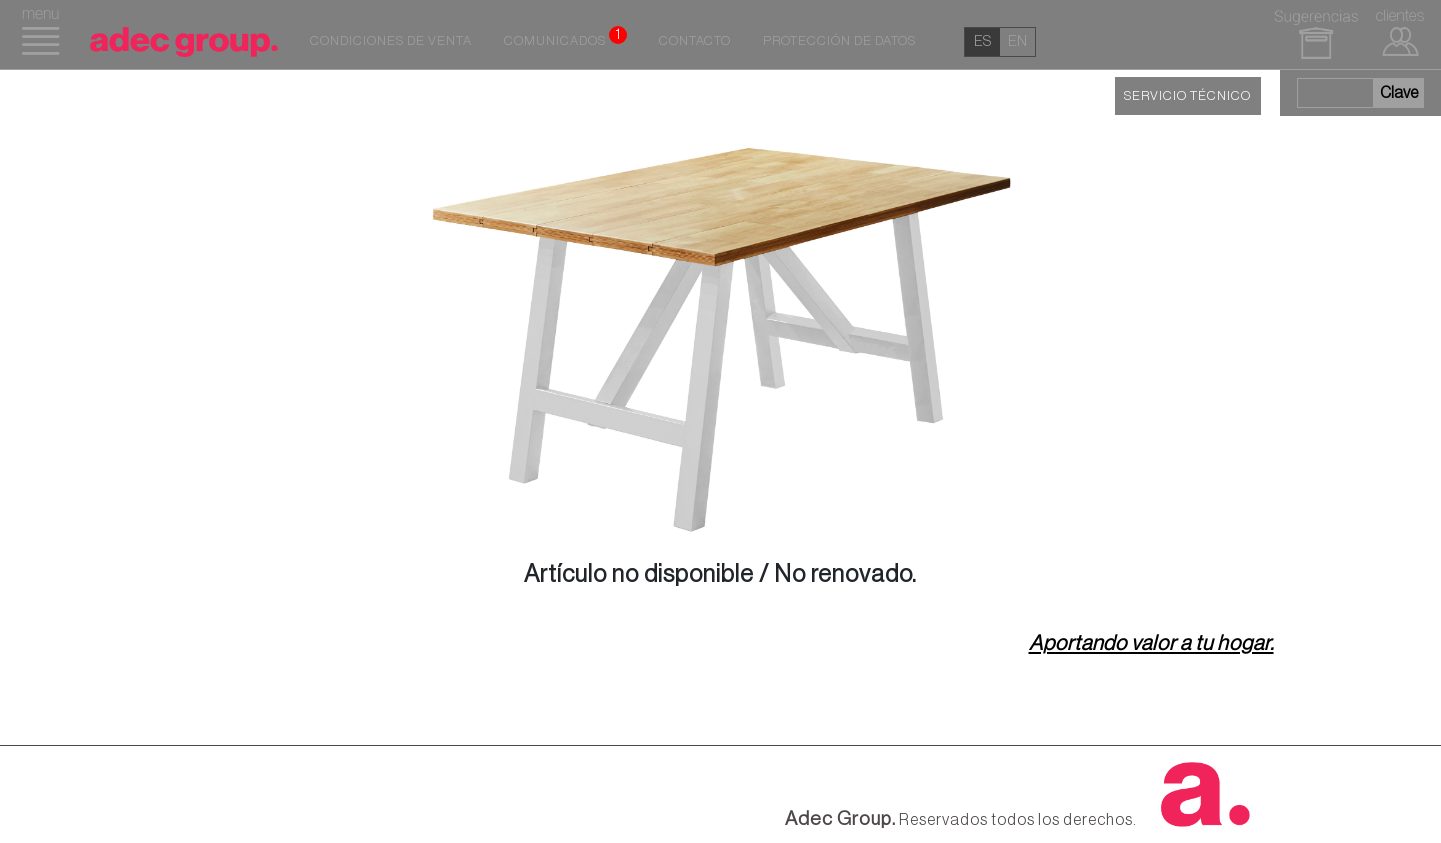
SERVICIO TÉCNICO (1187, 96)
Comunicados (565, 37)
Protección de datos (839, 41)
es (982, 41)
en (1017, 41)
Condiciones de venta (391, 41)
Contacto (695, 41)
